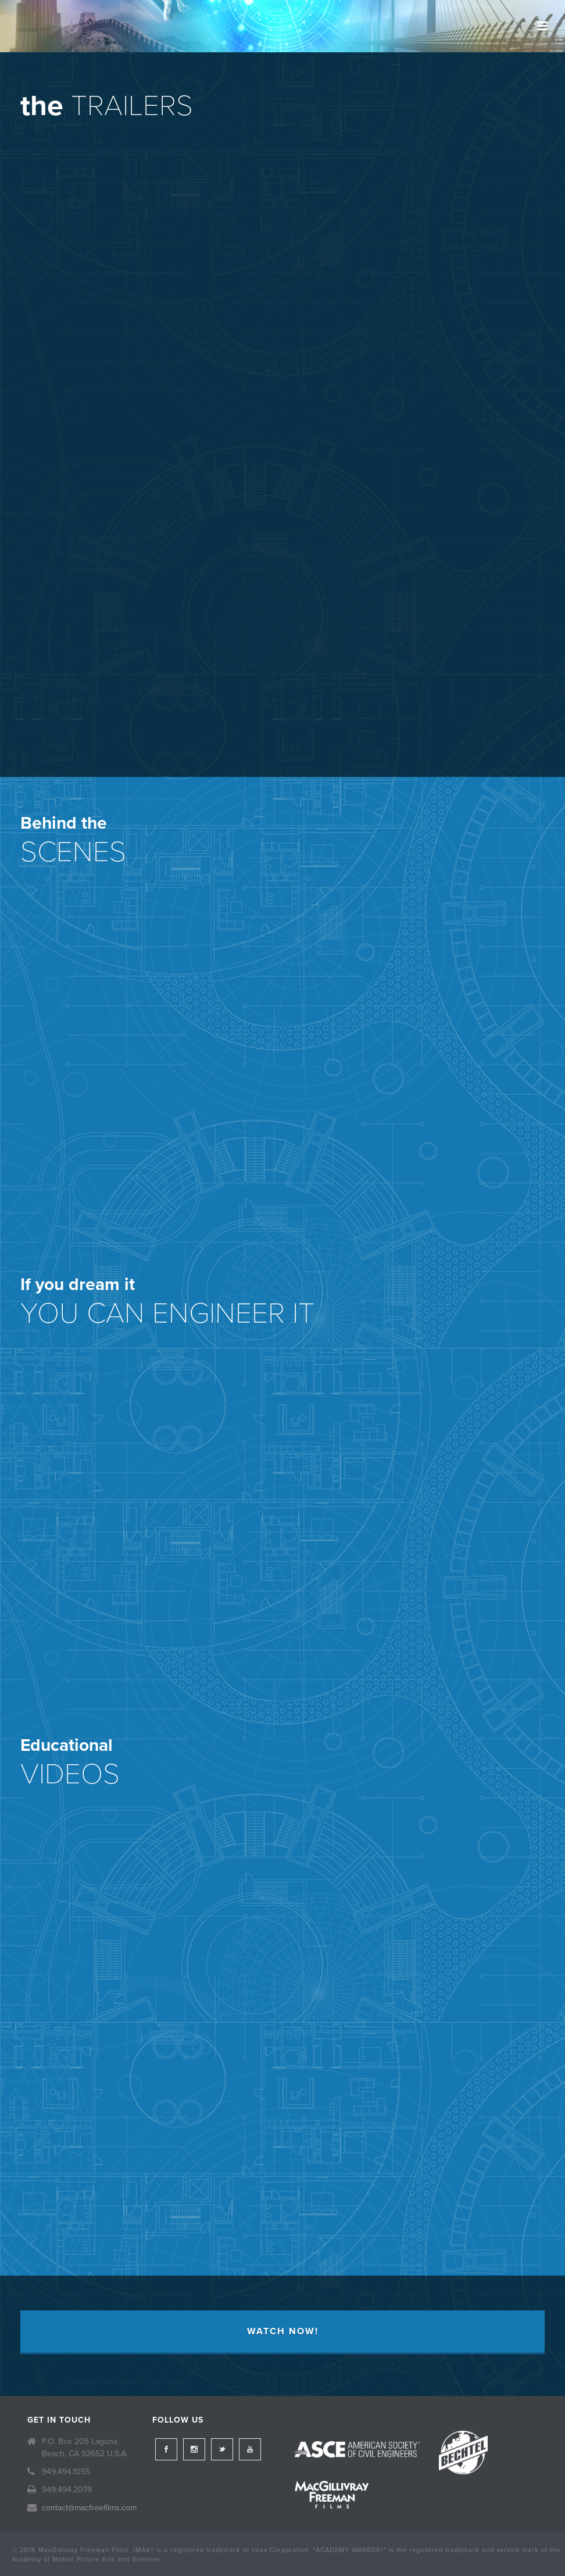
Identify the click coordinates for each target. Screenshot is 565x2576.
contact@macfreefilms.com (89, 2508)
